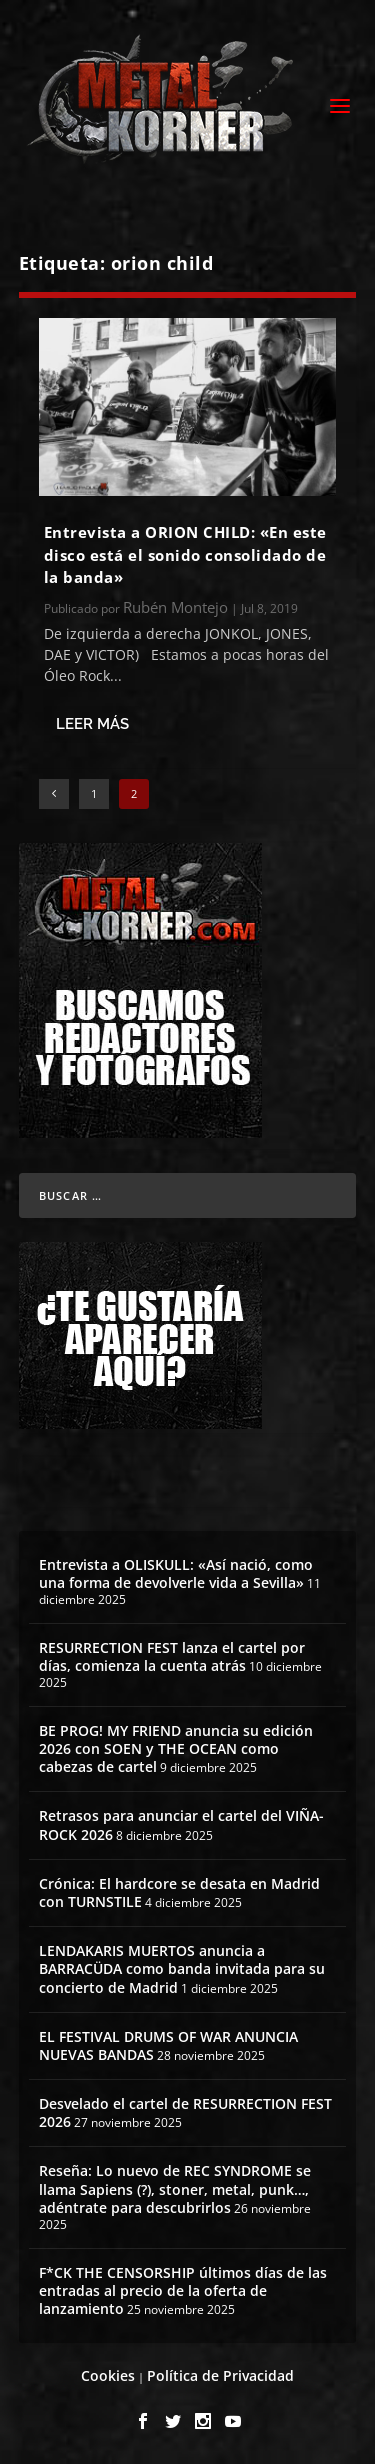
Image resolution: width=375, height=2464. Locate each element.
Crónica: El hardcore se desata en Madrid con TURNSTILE (179, 1892)
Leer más (92, 724)
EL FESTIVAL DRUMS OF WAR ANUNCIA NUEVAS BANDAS (168, 2045)
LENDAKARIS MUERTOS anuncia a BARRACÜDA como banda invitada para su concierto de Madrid (182, 1968)
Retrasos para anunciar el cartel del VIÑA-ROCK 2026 (181, 1824)
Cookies (108, 2375)
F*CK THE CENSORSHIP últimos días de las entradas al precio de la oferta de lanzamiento (183, 2290)
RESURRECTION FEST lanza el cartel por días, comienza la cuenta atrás (172, 1656)
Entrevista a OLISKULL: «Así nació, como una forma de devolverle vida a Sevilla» (176, 1573)
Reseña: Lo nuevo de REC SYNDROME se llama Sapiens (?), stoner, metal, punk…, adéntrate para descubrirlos (175, 2188)
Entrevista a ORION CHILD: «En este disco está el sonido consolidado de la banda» (185, 554)
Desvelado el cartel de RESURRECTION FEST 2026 (185, 2112)
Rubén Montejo (175, 607)
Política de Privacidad (220, 2375)
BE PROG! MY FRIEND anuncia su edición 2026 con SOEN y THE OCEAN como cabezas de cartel (176, 1748)
